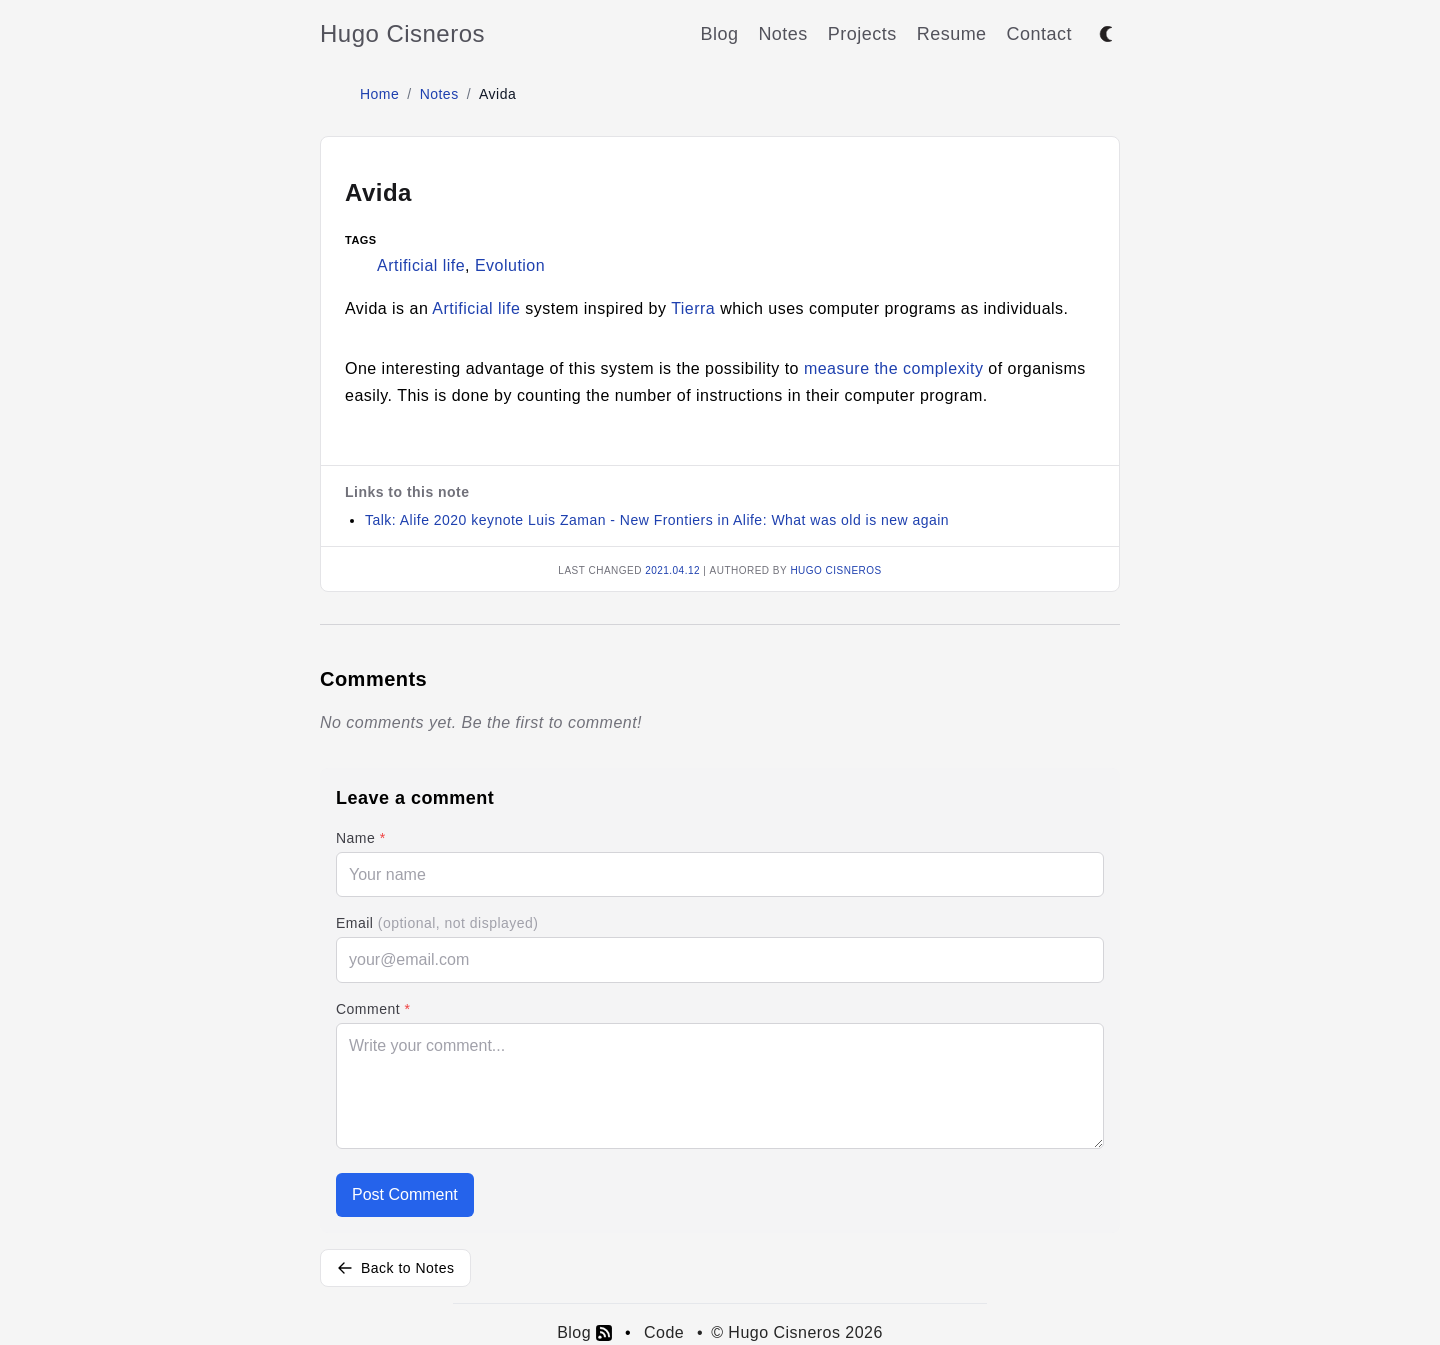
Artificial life (421, 265)
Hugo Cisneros (402, 33)
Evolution (510, 265)
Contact (1039, 34)
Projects (862, 34)
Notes (782, 34)
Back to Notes (395, 1268)
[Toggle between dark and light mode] (1106, 34)
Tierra (693, 308)
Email (437, 923)
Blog (719, 34)
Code (664, 1332)
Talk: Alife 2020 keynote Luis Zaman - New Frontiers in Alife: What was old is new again (657, 520)
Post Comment (405, 1194)
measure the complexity (894, 368)
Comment (373, 1009)
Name (361, 838)
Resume (952, 34)
